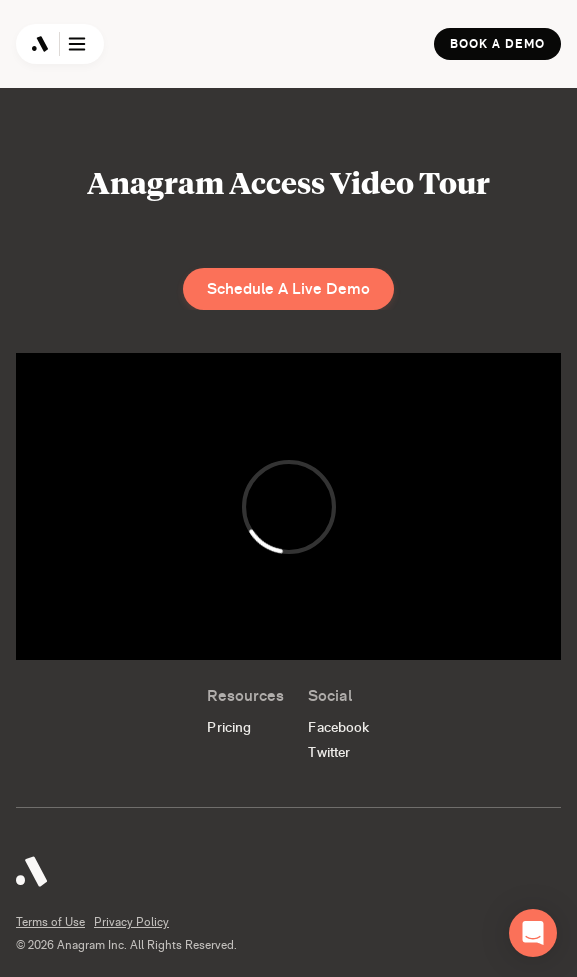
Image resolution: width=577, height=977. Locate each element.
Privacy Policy (131, 922)
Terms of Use (50, 922)
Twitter (329, 752)
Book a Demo (497, 43)
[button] (533, 933)
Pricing (229, 727)
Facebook (338, 727)
